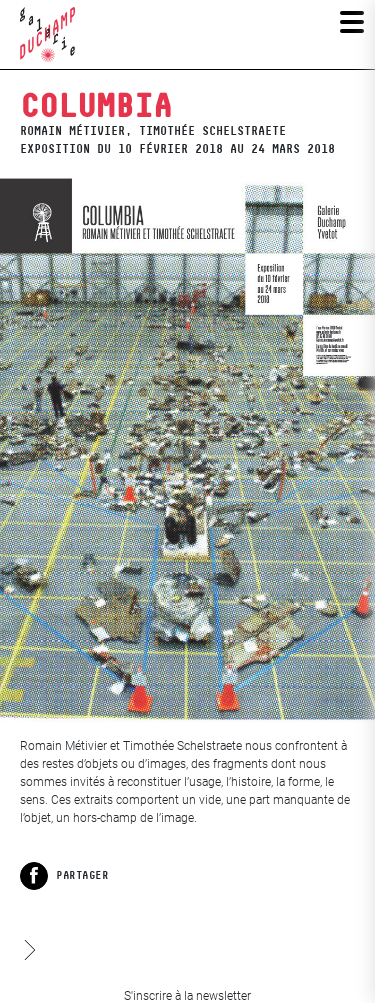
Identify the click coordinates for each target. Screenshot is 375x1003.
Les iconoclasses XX (28, 931)
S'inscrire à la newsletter (187, 996)
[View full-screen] (187, 450)
